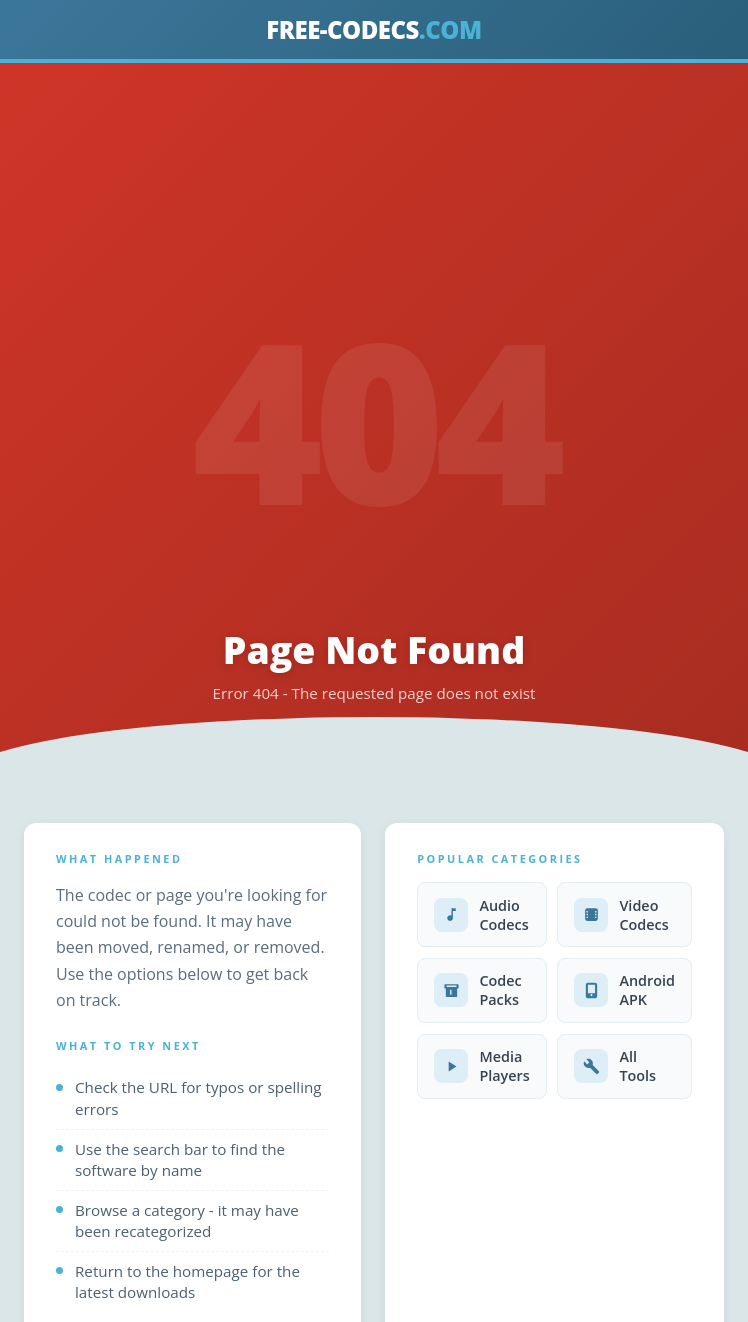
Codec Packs (478, 990)
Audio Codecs (481, 915)
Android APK (624, 990)
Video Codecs (621, 915)
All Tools (615, 1066)
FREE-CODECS (373, 29)
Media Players (482, 1066)
